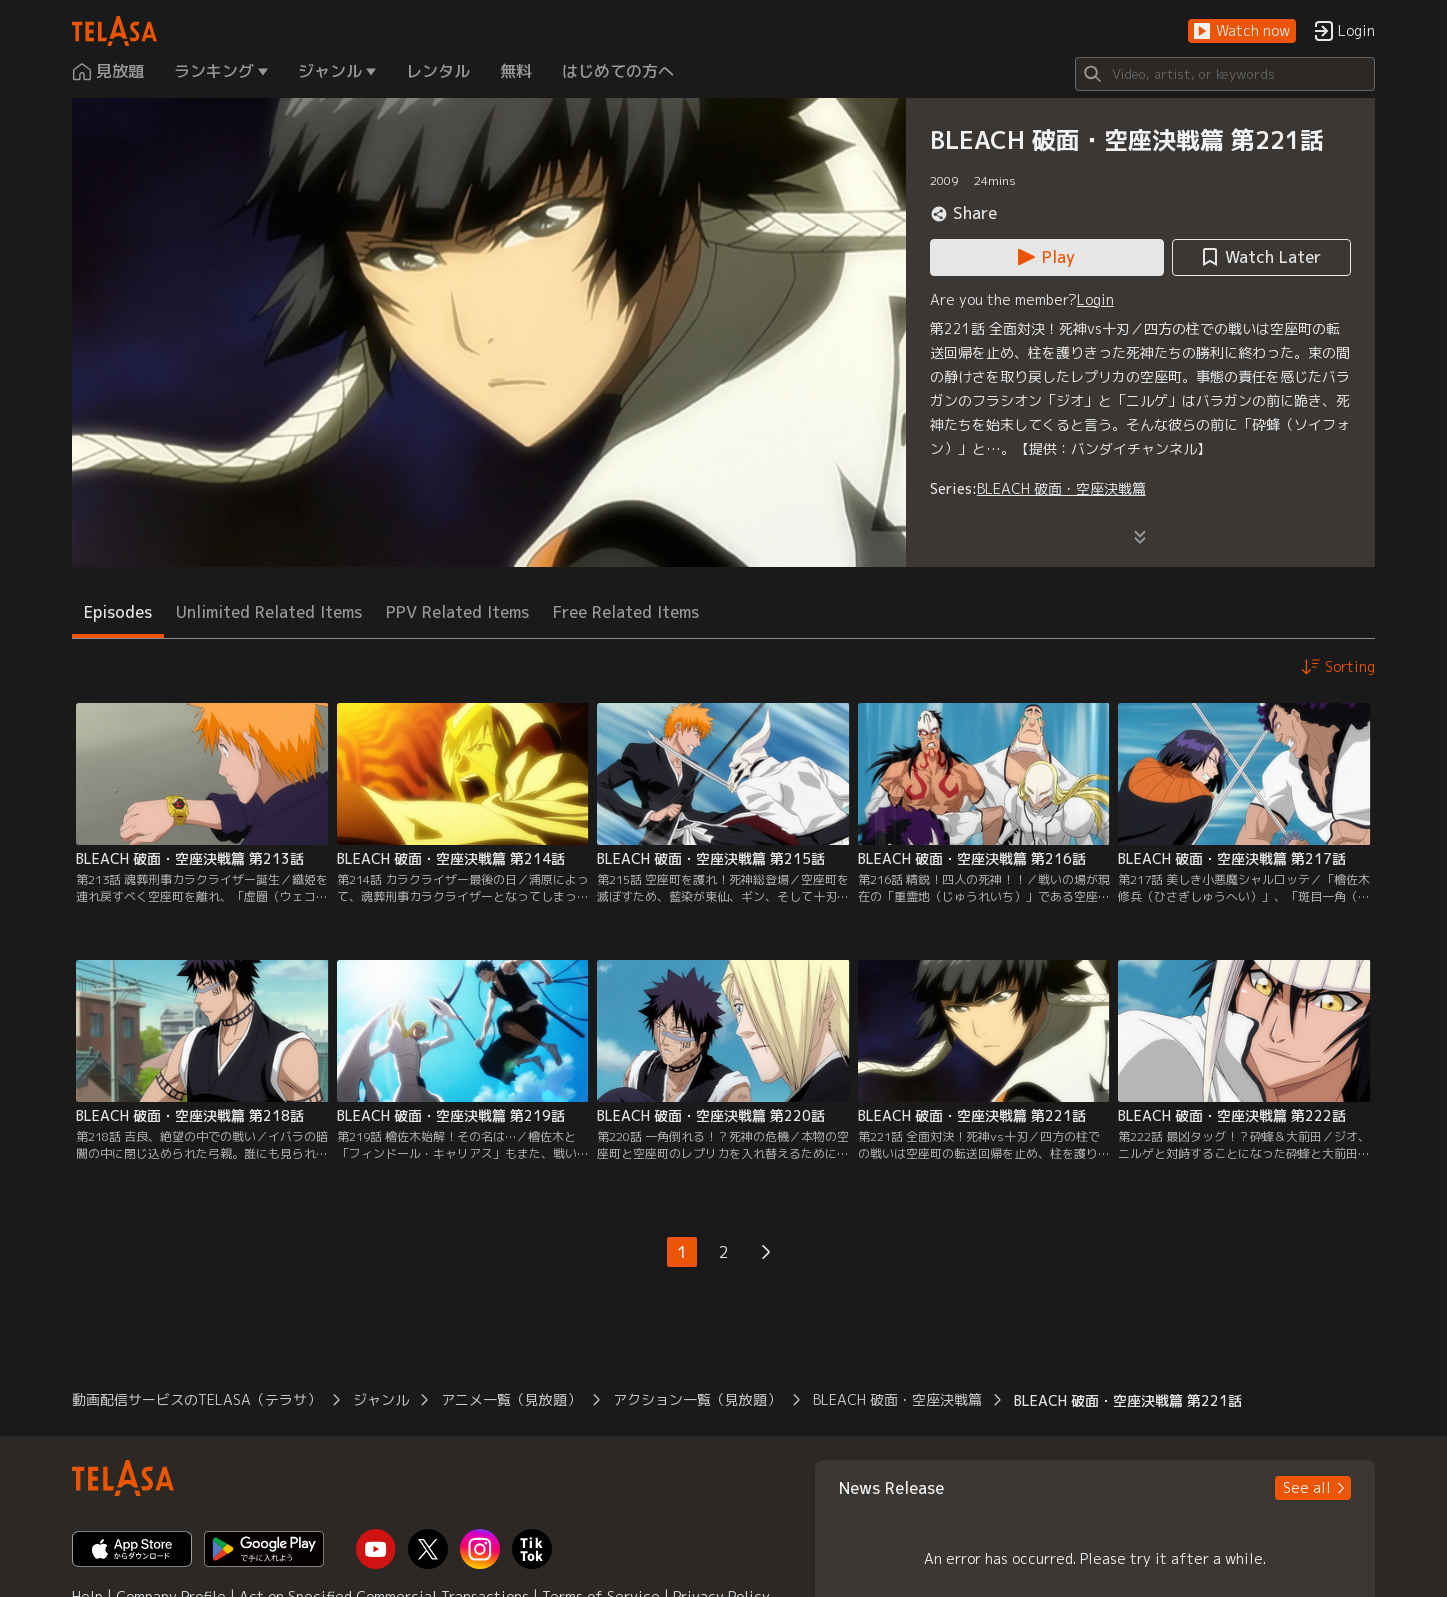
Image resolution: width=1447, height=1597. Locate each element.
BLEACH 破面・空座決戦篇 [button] (897, 1399)
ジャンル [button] (381, 1399)
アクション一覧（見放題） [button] (697, 1399)
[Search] (1225, 74)
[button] (1242, 31)
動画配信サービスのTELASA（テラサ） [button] (196, 1399)
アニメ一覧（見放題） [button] (511, 1399)
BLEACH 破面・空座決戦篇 (1061, 488)
